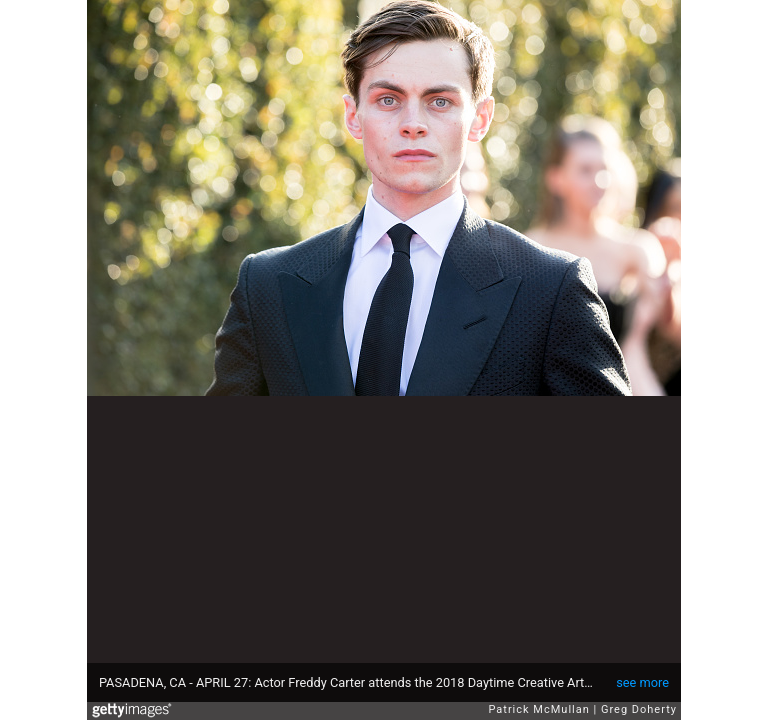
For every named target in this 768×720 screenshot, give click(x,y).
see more (642, 682)
